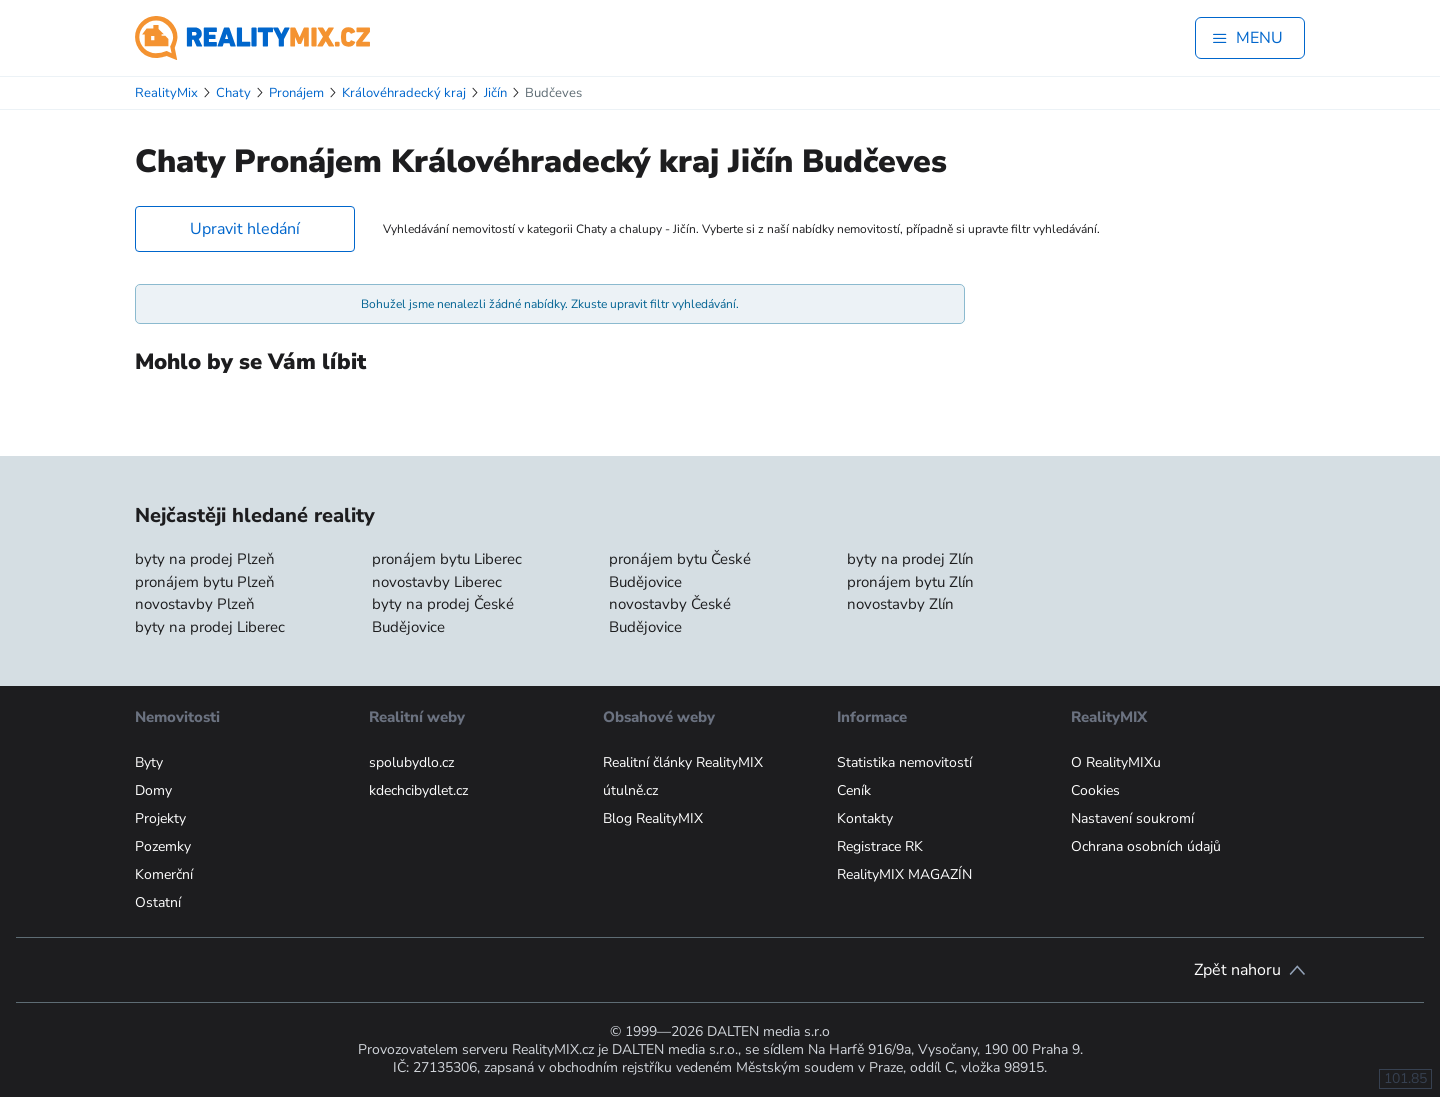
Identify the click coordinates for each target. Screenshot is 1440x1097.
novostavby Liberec (437, 582)
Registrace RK (880, 846)
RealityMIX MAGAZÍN (904, 874)
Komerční (164, 874)
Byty (149, 762)
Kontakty (865, 818)
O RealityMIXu (1116, 762)
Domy (153, 790)
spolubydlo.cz (411, 762)
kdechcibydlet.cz (418, 790)
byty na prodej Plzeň (205, 559)
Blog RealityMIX (653, 818)
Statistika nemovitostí (904, 762)
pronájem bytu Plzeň (205, 582)
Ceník (854, 790)
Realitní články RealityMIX (683, 762)
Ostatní (158, 902)
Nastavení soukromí (1132, 818)
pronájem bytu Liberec (447, 559)
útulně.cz (630, 790)
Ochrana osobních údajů (1146, 846)
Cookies (1095, 790)
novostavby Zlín (900, 604)
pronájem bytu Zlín (910, 582)
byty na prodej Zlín (910, 559)
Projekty (160, 818)
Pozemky (163, 846)
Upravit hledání (245, 229)
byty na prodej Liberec (210, 627)
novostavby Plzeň (195, 604)
